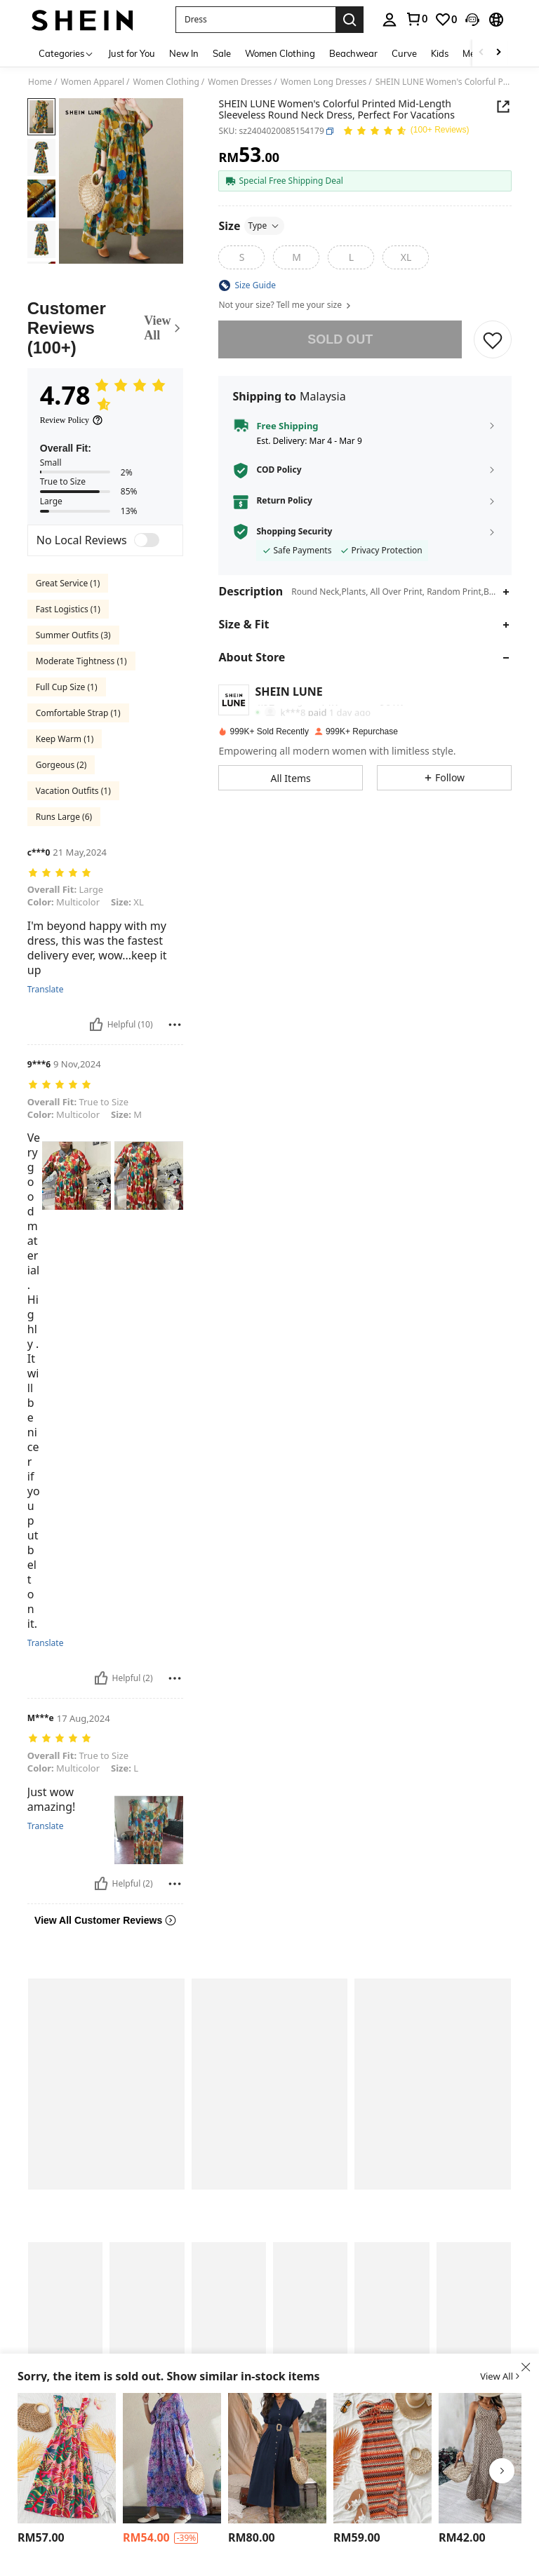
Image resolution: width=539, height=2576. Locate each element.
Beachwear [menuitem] (353, 53)
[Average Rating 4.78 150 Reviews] (406, 133)
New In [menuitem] (184, 53)
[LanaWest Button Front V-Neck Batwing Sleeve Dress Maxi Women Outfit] (277, 2458)
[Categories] (66, 53)
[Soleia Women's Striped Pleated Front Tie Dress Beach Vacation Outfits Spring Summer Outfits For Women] (382, 2458)
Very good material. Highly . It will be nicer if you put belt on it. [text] (33, 1362)
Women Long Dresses (323, 82)
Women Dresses (240, 82)
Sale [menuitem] (222, 53)
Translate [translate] (45, 980)
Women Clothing (166, 82)
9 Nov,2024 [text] (77, 1055)
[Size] (251, 226)
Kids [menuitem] (439, 53)
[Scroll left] (481, 53)
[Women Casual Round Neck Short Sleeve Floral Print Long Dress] (172, 2458)
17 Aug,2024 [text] (83, 1699)
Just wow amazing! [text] (51, 1770)
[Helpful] (96, 1014)
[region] (43, 2537)
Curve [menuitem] (404, 53)
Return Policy (284, 501)
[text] (105, 873)
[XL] (405, 257)
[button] (255, 19)
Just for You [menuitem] (131, 53)
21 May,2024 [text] (80, 852)
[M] (296, 257)
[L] (351, 257)
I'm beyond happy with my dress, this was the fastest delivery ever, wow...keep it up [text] (97, 938)
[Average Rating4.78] (112, 395)
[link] (445, 19)
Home (40, 82)
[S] (241, 257)
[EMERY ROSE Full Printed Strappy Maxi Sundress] (488, 2458)
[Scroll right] (498, 53)
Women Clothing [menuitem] (280, 53)
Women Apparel (92, 82)
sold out (340, 339)
